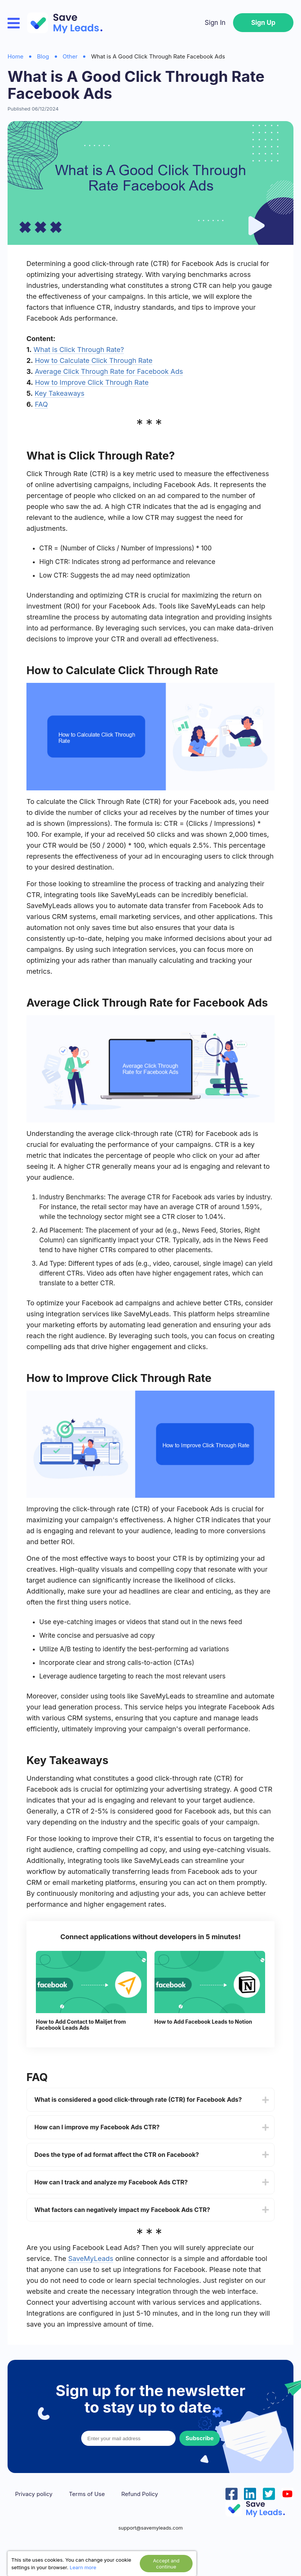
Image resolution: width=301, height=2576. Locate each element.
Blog (43, 56)
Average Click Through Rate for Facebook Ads (109, 371)
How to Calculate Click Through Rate (93, 360)
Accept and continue (166, 2564)
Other (70, 56)
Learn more (83, 2567)
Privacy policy (33, 2494)
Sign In (215, 23)
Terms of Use (87, 2494)
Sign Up (263, 22)
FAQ (41, 404)
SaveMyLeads (90, 2258)
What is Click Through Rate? (79, 350)
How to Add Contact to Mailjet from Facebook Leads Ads (81, 2024)
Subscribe (199, 2438)
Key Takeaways (60, 393)
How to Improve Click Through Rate (92, 382)
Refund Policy (139, 2494)
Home (15, 56)
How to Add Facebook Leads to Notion (203, 2022)
